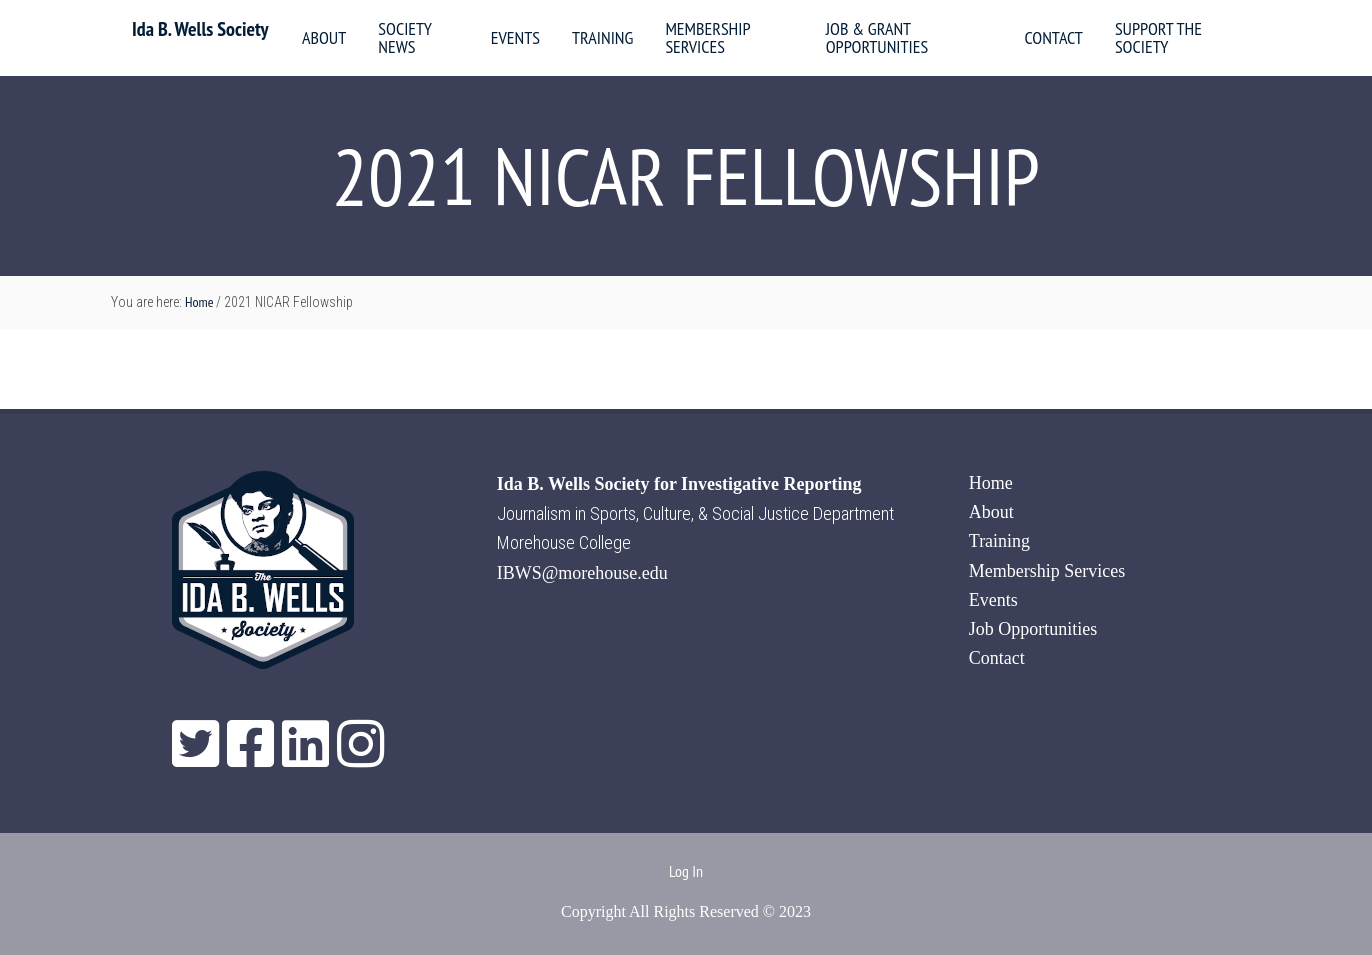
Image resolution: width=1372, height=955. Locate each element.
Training (999, 541)
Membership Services (1047, 571)
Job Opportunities (1033, 629)
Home (991, 483)
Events (993, 600)
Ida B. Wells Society (200, 29)
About (991, 512)
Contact (997, 658)
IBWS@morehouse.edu (582, 573)
